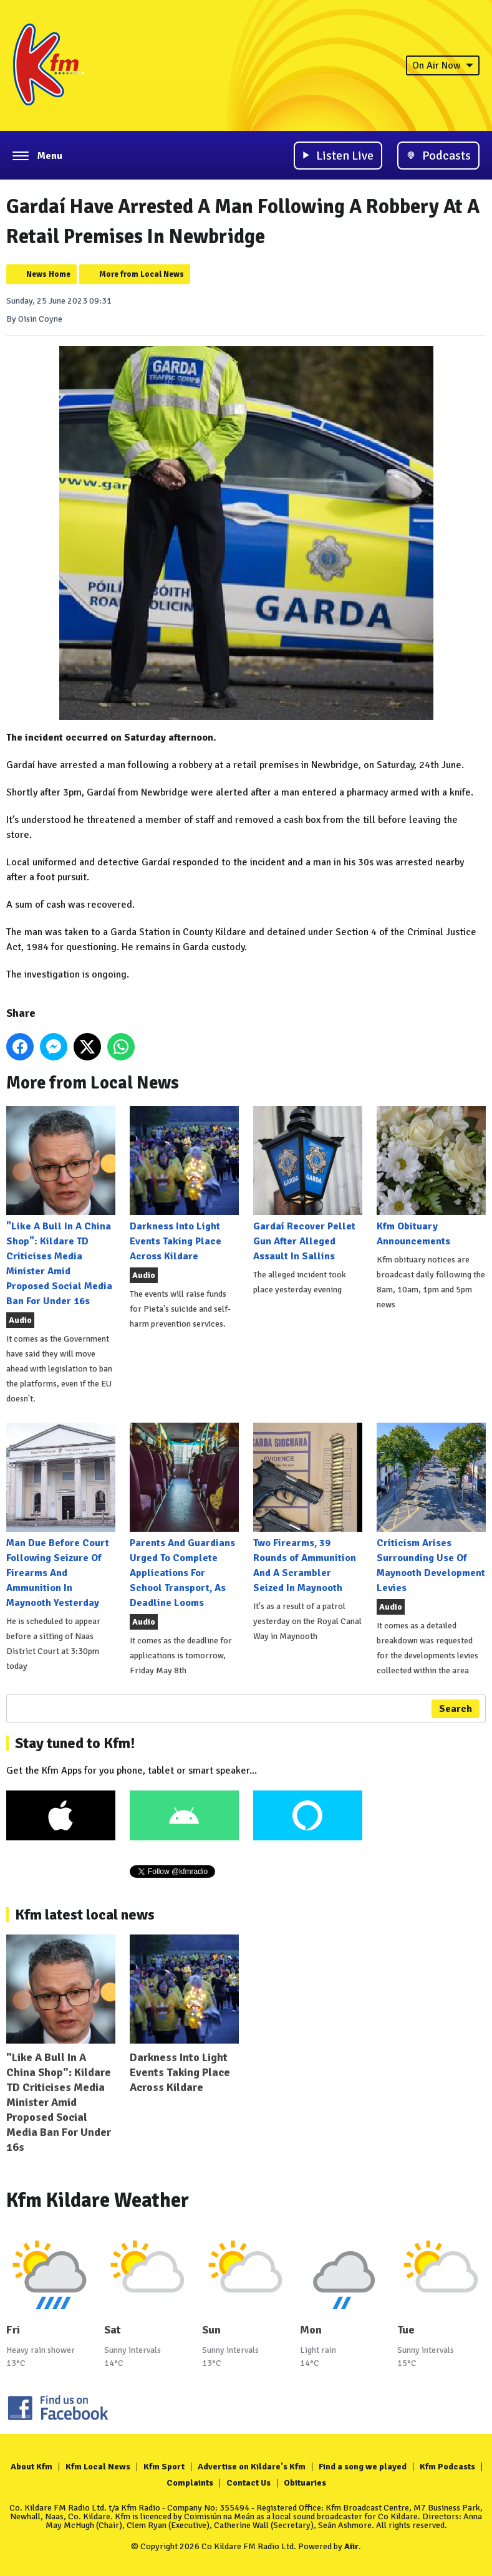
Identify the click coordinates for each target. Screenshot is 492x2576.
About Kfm (31, 2466)
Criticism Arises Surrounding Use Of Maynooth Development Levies (431, 1508)
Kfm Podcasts (447, 2466)
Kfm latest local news (85, 1914)
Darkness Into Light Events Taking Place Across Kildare (184, 1184)
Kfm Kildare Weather (97, 2200)
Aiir (351, 2546)
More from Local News (141, 274)
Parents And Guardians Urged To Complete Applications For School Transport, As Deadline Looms (184, 1516)
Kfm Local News (97, 2466)
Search (455, 1709)
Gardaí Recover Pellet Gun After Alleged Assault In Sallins (307, 1184)
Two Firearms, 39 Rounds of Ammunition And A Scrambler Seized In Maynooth (307, 1508)
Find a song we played (363, 2466)
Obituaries (305, 2482)
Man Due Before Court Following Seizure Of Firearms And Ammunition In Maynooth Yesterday (60, 1516)
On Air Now (442, 65)
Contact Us (248, 2482)
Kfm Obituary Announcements (431, 1176)
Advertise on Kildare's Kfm (252, 2466)
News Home (48, 274)
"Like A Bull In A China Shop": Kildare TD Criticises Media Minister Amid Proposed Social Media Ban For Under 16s (60, 1206)
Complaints (189, 2482)
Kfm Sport (164, 2466)
